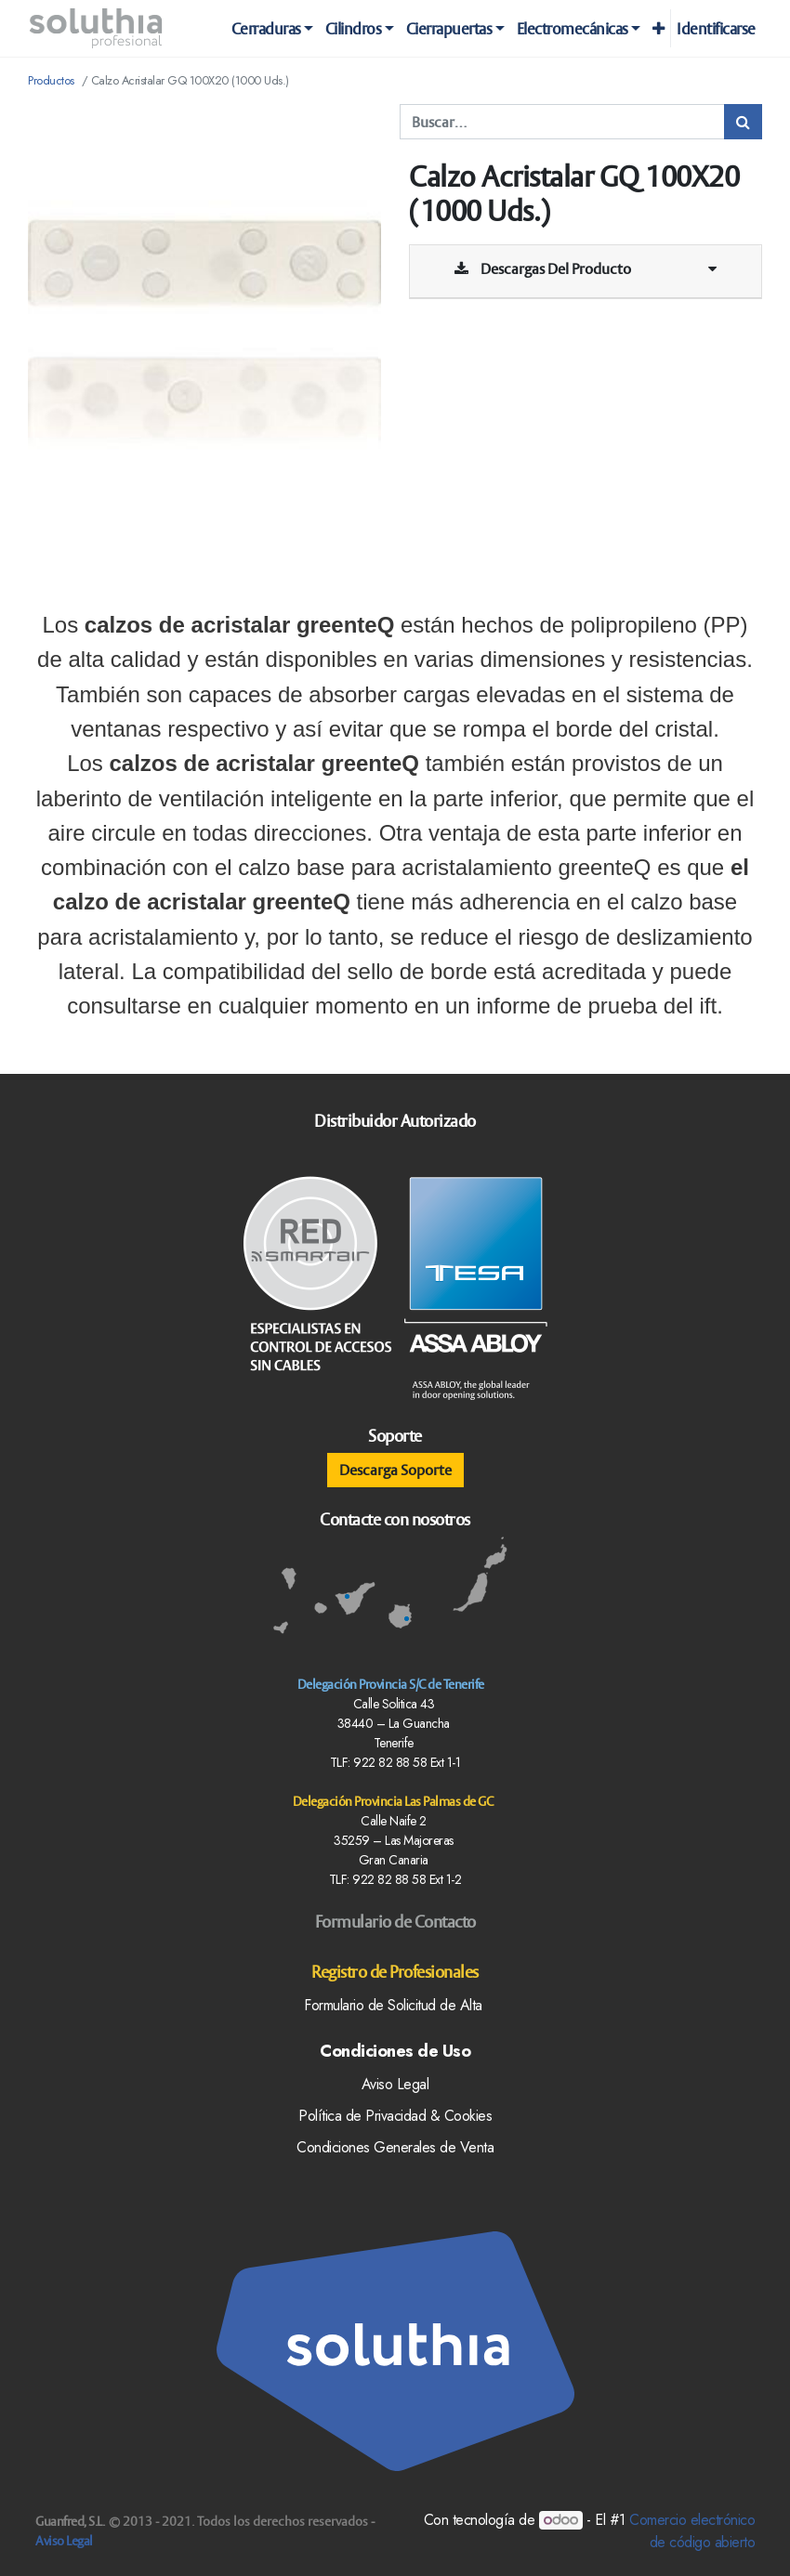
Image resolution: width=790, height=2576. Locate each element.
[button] (657, 28)
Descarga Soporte (395, 1469)
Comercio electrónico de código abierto (692, 2531)
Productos (51, 80)
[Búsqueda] (743, 121)
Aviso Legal (64, 2540)
